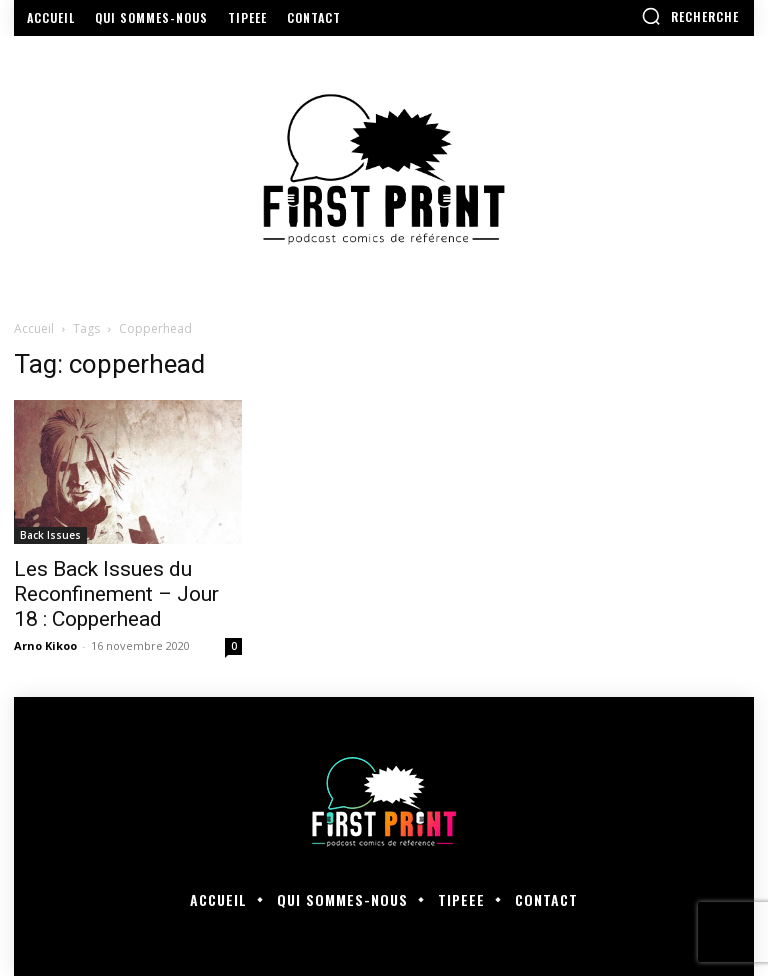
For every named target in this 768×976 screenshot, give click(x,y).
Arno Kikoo (45, 645)
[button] (690, 16)
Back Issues (50, 535)
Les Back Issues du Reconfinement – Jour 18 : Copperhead (116, 594)
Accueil (34, 328)
